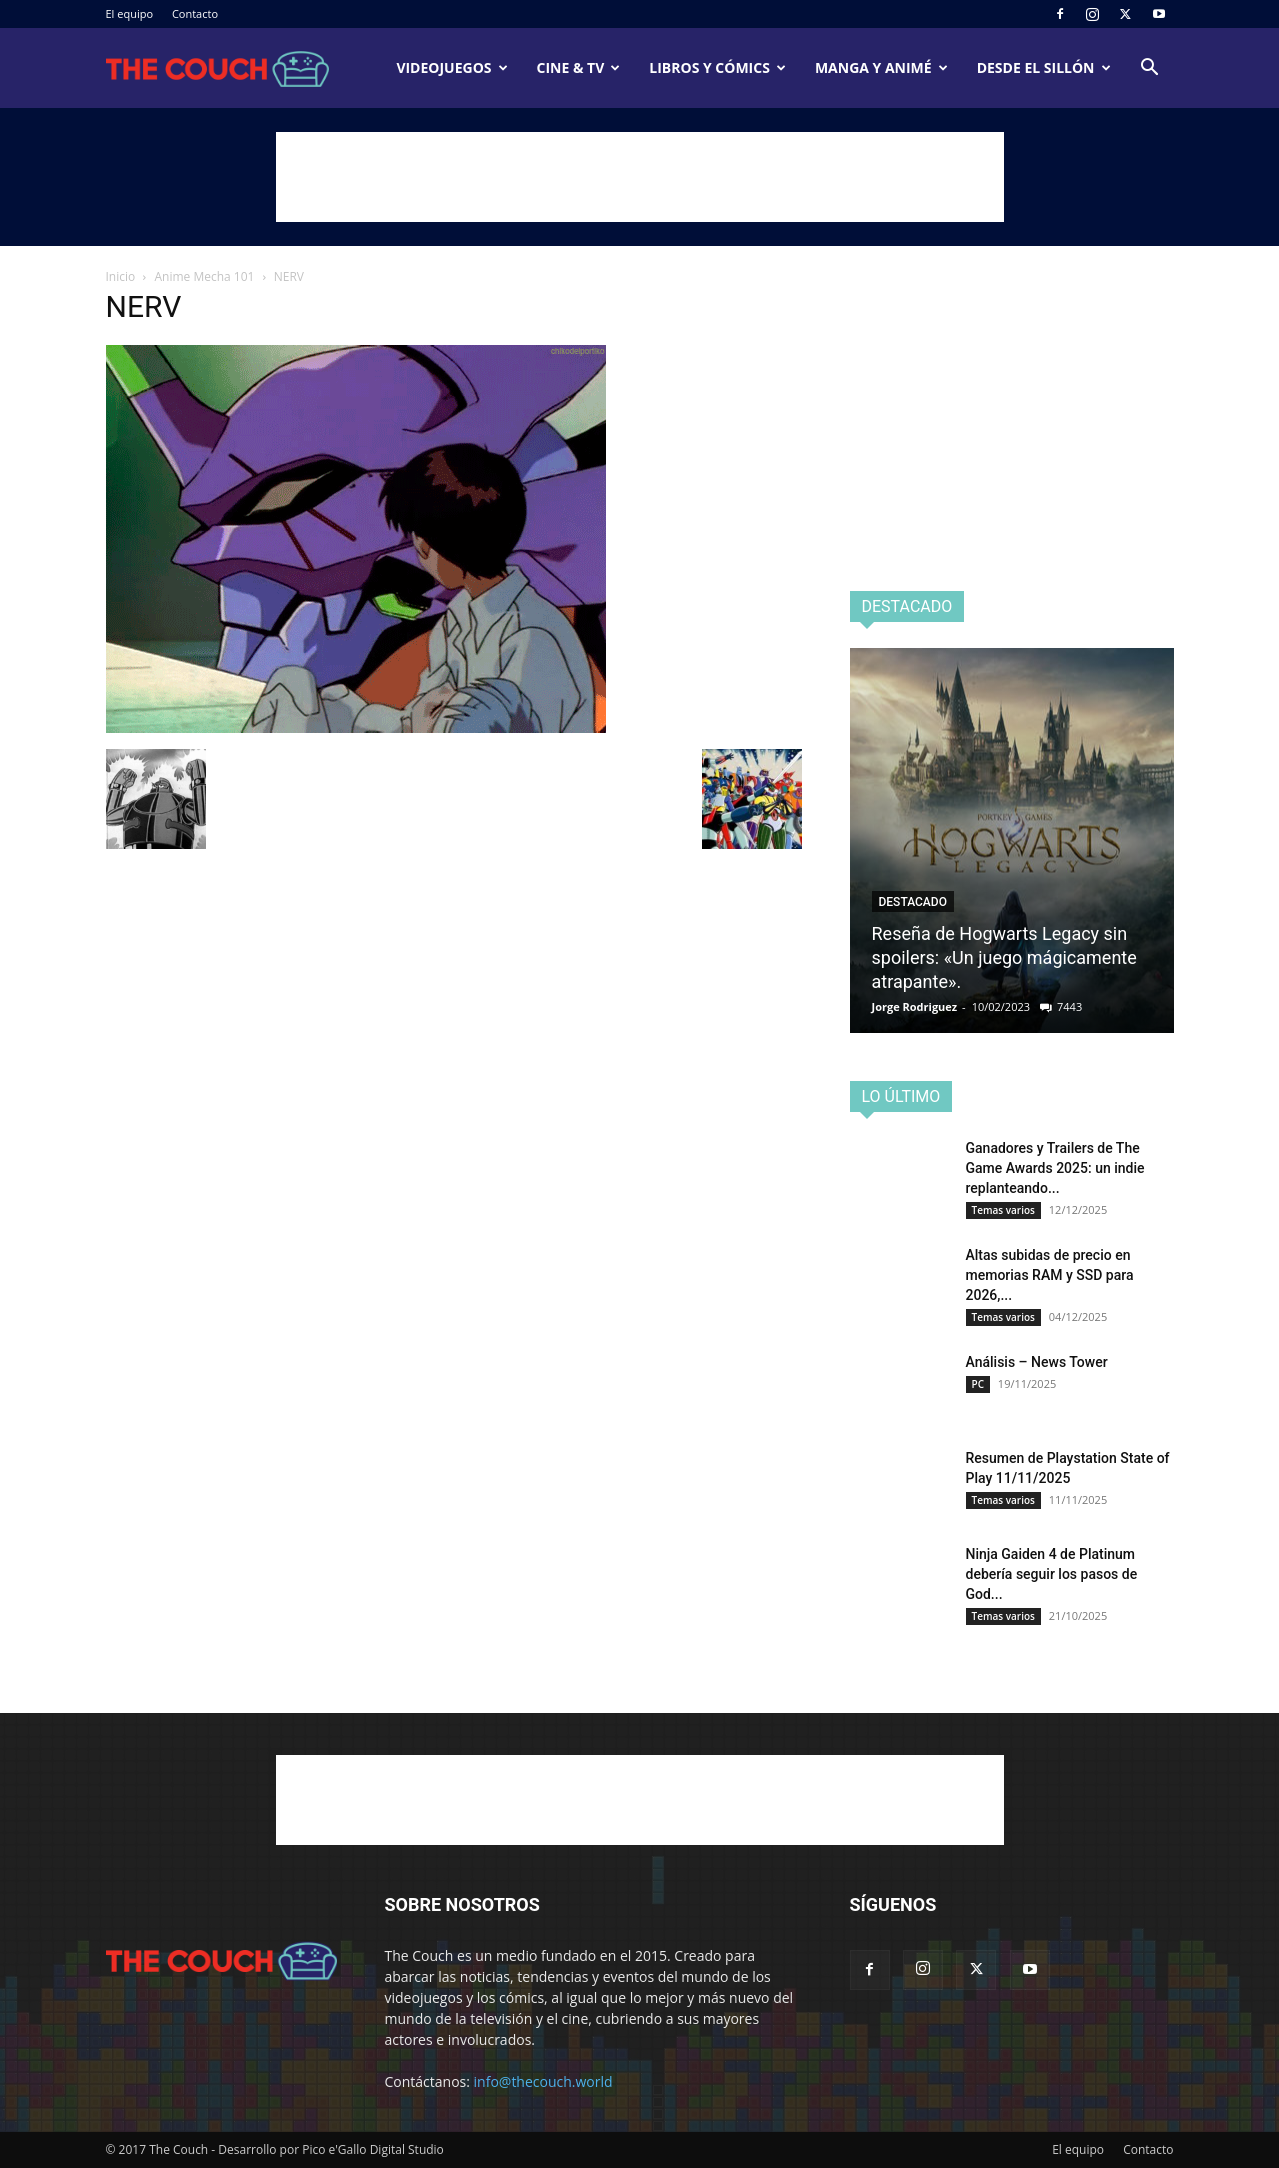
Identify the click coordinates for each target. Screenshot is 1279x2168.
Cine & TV (579, 67)
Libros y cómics (717, 67)
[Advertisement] (640, 177)
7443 (1069, 1006)
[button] (1150, 69)
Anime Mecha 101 (205, 276)
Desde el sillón (1044, 67)
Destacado (913, 902)
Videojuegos (451, 67)
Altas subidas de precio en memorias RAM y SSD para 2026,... (1050, 1275)
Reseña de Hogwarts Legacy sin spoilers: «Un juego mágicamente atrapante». (1004, 957)
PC (978, 1384)
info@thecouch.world (543, 2081)
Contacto (195, 13)
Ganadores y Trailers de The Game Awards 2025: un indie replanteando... (1055, 1168)
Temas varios (1003, 1210)
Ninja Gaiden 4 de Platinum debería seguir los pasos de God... (1052, 1574)
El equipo (130, 13)
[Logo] (218, 68)
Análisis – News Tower (1037, 1362)
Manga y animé (881, 67)
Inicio (121, 276)
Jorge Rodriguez (915, 1006)
